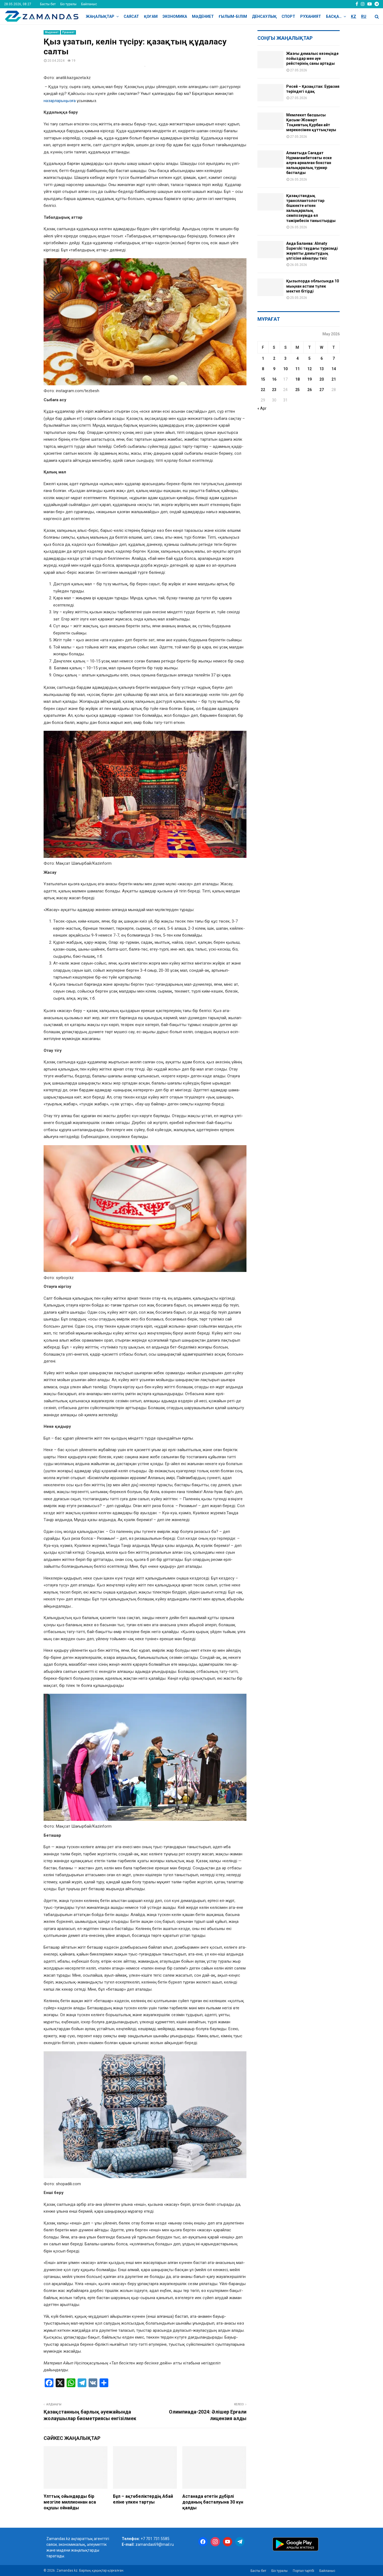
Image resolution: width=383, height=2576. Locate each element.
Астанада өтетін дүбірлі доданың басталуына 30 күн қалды (212, 2502)
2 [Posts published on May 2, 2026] (274, 358)
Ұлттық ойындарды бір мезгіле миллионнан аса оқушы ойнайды (70, 2502)
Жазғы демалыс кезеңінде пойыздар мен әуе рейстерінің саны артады (312, 58)
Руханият (310, 16)
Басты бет (48, 4)
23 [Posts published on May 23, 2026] (274, 389)
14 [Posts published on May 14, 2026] (333, 369)
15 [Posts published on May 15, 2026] (263, 379)
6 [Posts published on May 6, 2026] (321, 358)
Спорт (288, 16)
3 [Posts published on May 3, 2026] (285, 358)
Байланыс (89, 4)
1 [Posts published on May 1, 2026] (263, 358)
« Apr (261, 408)
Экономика (175, 16)
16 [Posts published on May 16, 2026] (274, 379)
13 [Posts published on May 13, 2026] (321, 369)
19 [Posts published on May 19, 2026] (309, 379)
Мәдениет (203, 16)
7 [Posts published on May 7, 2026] (334, 358)
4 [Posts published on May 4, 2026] (297, 358)
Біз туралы (68, 4)
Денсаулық (264, 16)
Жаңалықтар (100, 16)
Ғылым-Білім (233, 16)
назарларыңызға (60, 100)
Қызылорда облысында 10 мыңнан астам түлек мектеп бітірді (312, 286)
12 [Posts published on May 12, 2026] (309, 369)
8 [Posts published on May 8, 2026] (263, 369)
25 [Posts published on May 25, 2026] (297, 389)
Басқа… (334, 16)
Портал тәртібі (303, 2571)
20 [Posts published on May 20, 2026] (321, 379)
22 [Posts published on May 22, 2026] (263, 389)
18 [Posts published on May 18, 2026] (297, 379)
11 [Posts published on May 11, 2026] (297, 369)
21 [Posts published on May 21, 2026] (333, 379)
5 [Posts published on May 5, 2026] (309, 358)
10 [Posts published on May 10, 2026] (285, 369)
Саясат (131, 16)
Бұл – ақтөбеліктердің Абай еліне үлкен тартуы (143, 2499)
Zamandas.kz (58, 2538)
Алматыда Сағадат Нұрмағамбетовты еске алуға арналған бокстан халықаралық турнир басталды (309, 163)
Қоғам (151, 16)
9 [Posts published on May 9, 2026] (274, 369)
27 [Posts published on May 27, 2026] (321, 389)
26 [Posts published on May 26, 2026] (309, 389)
